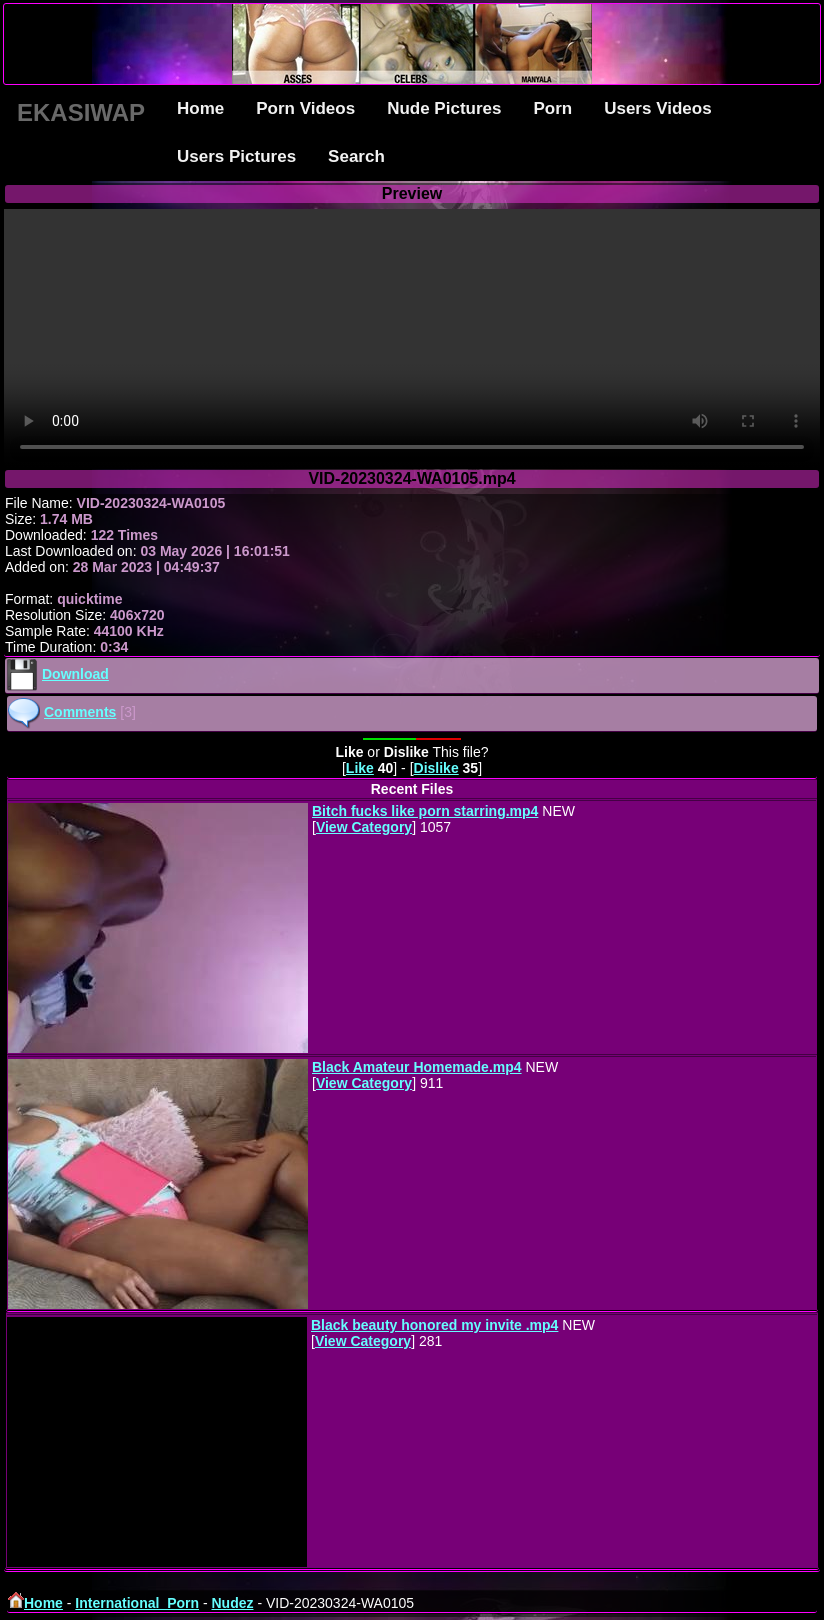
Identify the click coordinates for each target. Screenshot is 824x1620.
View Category (364, 827)
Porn (552, 108)
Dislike (436, 768)
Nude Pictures (444, 108)
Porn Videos (305, 108)
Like (360, 768)
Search (356, 156)
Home (200, 108)
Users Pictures (236, 156)
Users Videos (657, 108)
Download (75, 674)
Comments (80, 712)
